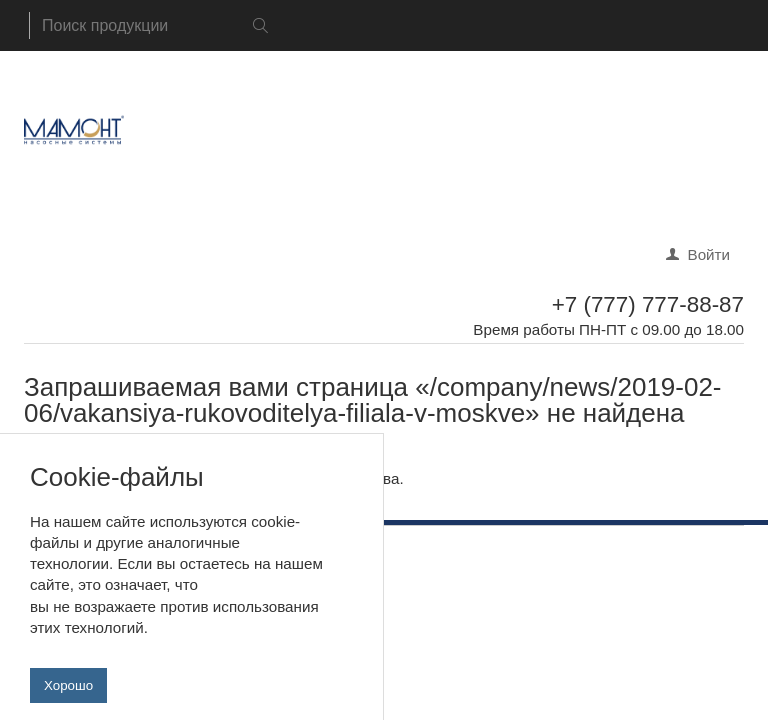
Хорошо (68, 696)
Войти (709, 254)
